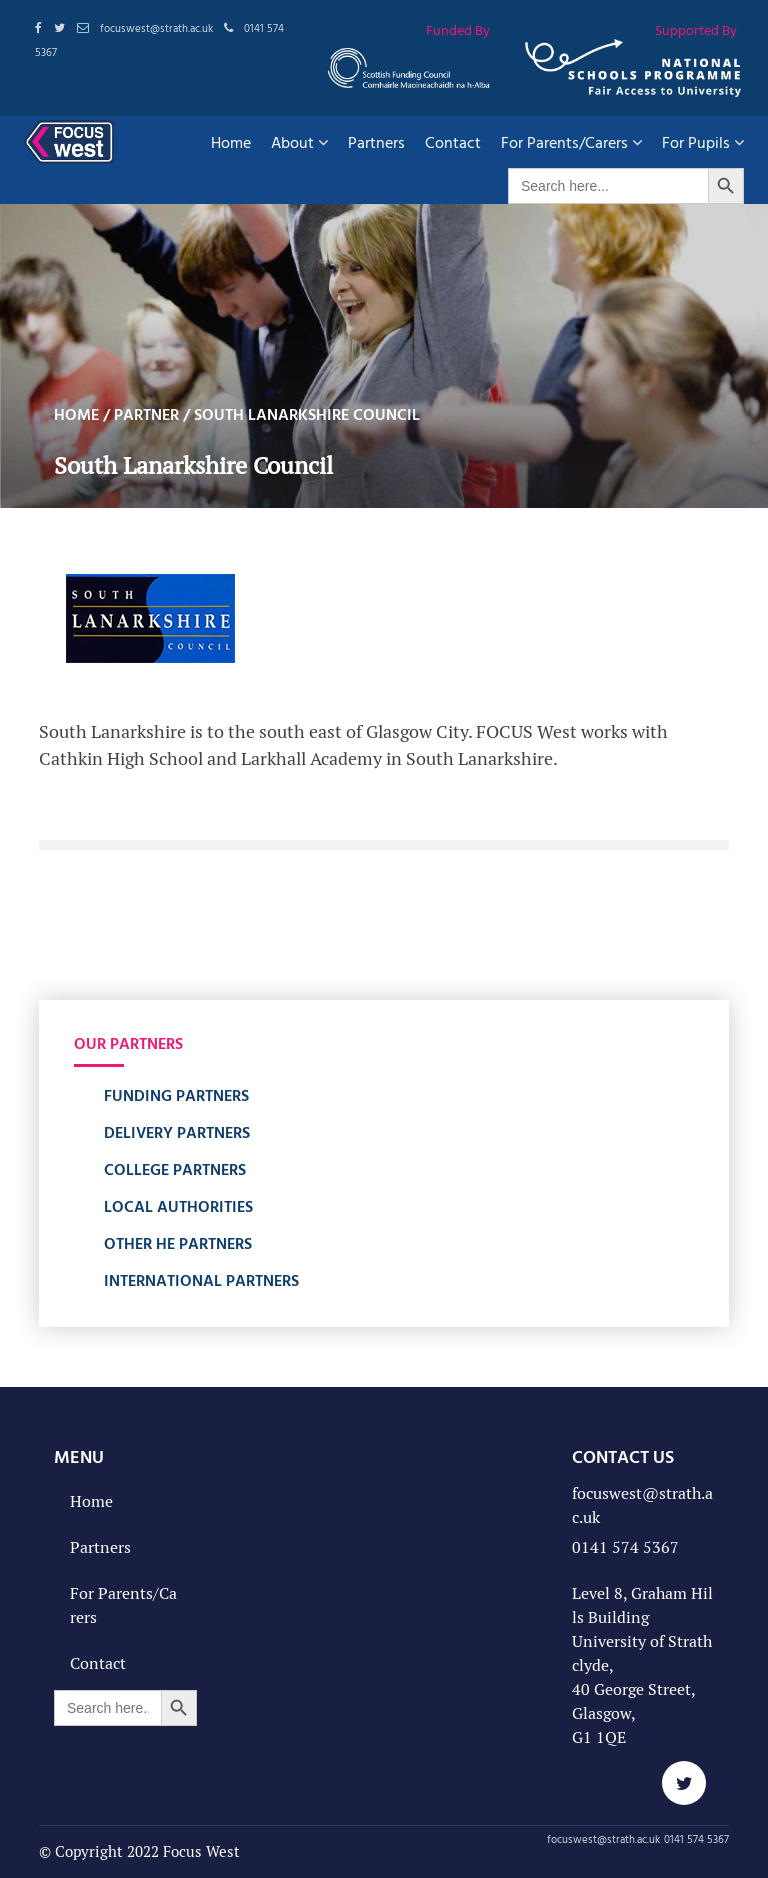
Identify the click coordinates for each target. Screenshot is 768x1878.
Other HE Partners (178, 1243)
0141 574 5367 (625, 1547)
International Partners (201, 1280)
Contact (453, 142)
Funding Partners (176, 1095)
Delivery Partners (177, 1132)
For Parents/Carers (571, 142)
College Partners (175, 1169)
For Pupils (703, 142)
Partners (376, 142)
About (299, 142)
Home (231, 142)
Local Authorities (178, 1206)
